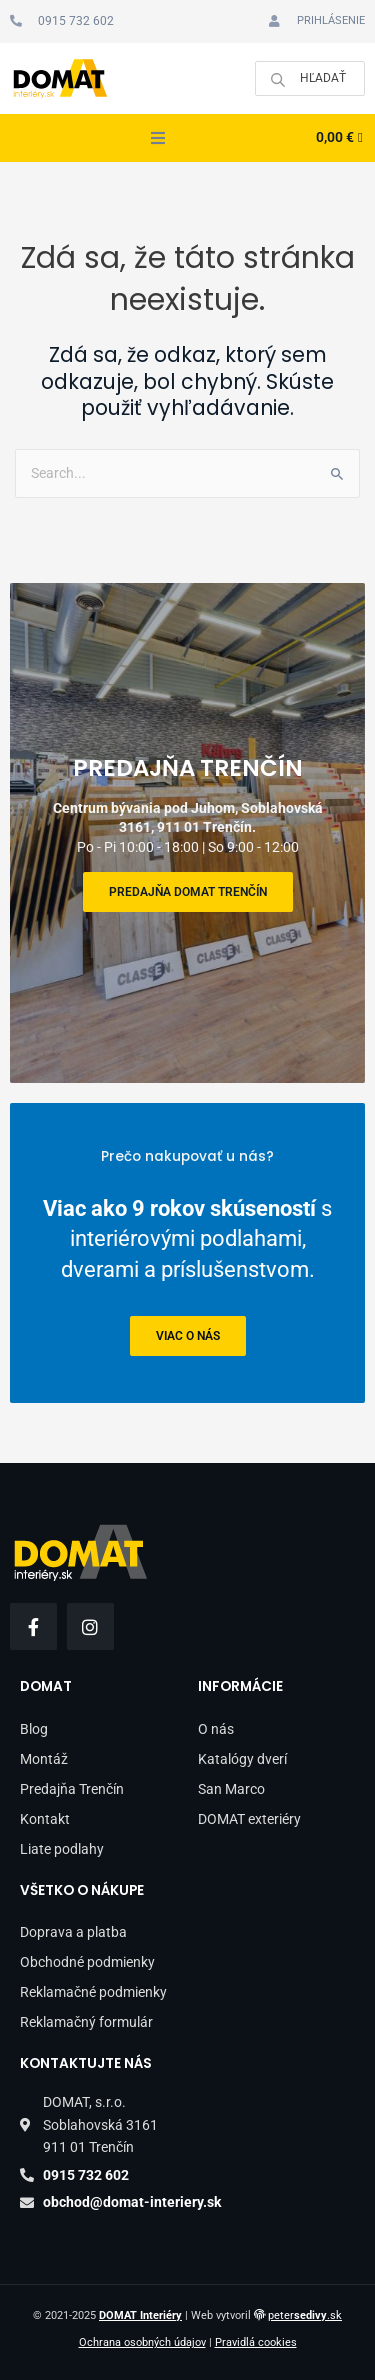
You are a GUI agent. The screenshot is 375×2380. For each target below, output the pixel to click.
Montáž (44, 1759)
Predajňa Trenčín (72, 1789)
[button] (158, 138)
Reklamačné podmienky (93, 1992)
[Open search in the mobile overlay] (310, 78)
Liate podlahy (62, 1849)
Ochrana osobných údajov (142, 2342)
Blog (34, 1729)
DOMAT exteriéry (249, 1819)
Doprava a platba (73, 1932)
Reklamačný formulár (86, 2022)
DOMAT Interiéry (140, 2315)
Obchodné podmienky (87, 1962)
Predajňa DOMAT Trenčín (188, 892)
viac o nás (188, 1336)
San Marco (231, 1789)
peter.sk (305, 2315)
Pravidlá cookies (256, 2342)
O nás (216, 1729)
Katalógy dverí (242, 1759)
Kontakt (45, 1819)
